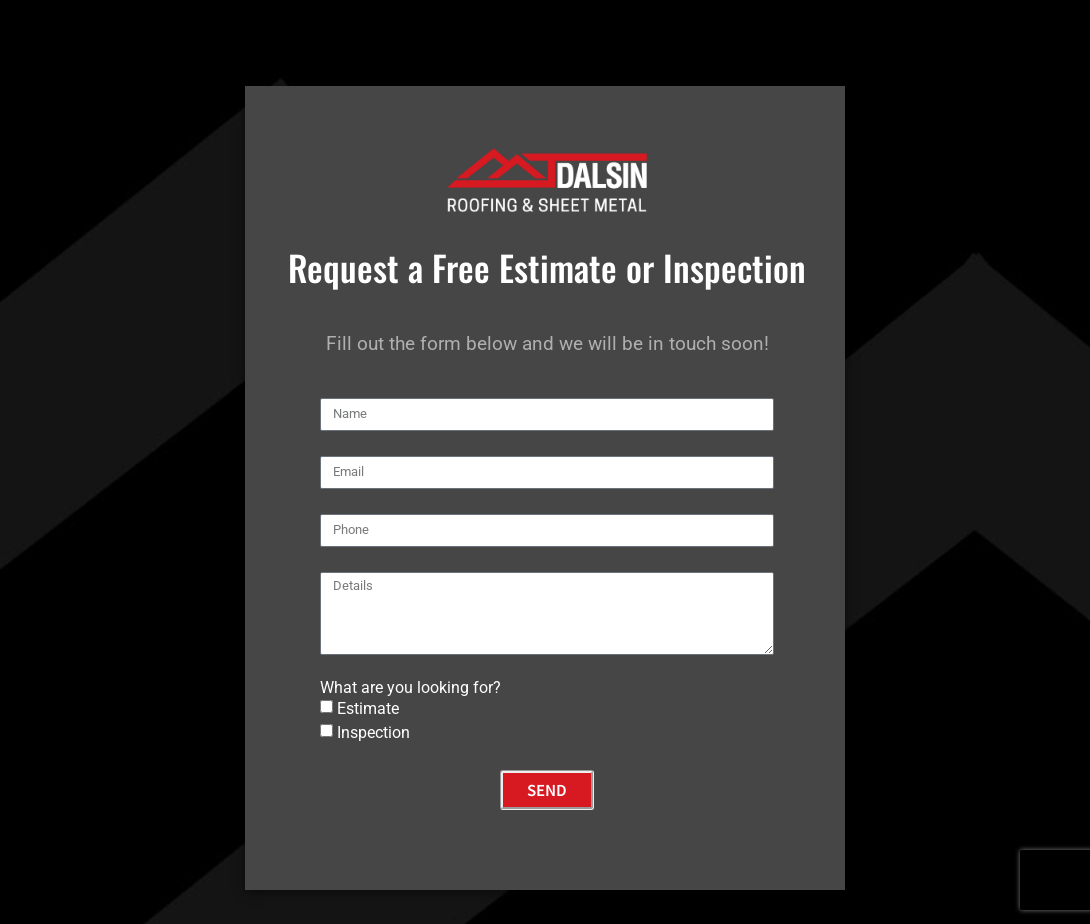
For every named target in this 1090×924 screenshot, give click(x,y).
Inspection (373, 732)
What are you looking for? (410, 688)
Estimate (368, 708)
